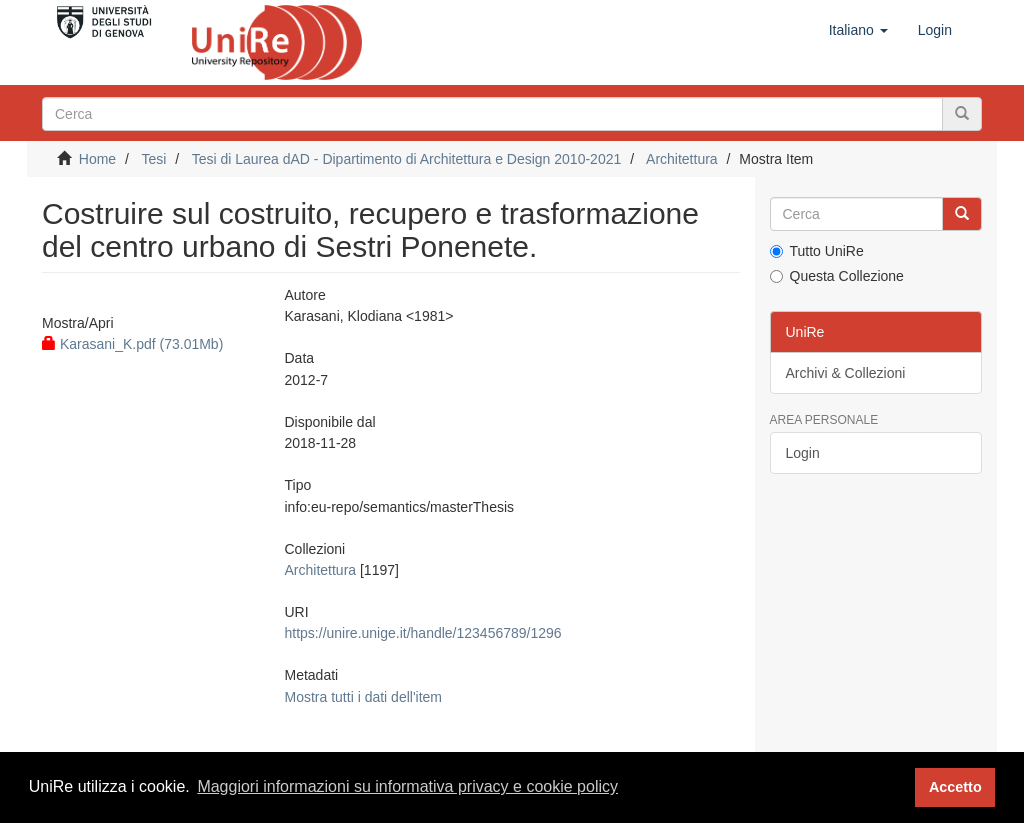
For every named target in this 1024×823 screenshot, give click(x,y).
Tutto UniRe (817, 251)
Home (97, 159)
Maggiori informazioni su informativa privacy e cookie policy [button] (407, 786)
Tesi (153, 159)
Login (803, 453)
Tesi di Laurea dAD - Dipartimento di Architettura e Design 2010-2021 (407, 159)
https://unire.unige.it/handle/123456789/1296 (423, 633)
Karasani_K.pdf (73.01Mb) (132, 344)
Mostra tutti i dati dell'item (364, 697)
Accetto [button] (955, 787)
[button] (858, 30)
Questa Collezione (837, 276)
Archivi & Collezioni (846, 373)
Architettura (682, 159)
